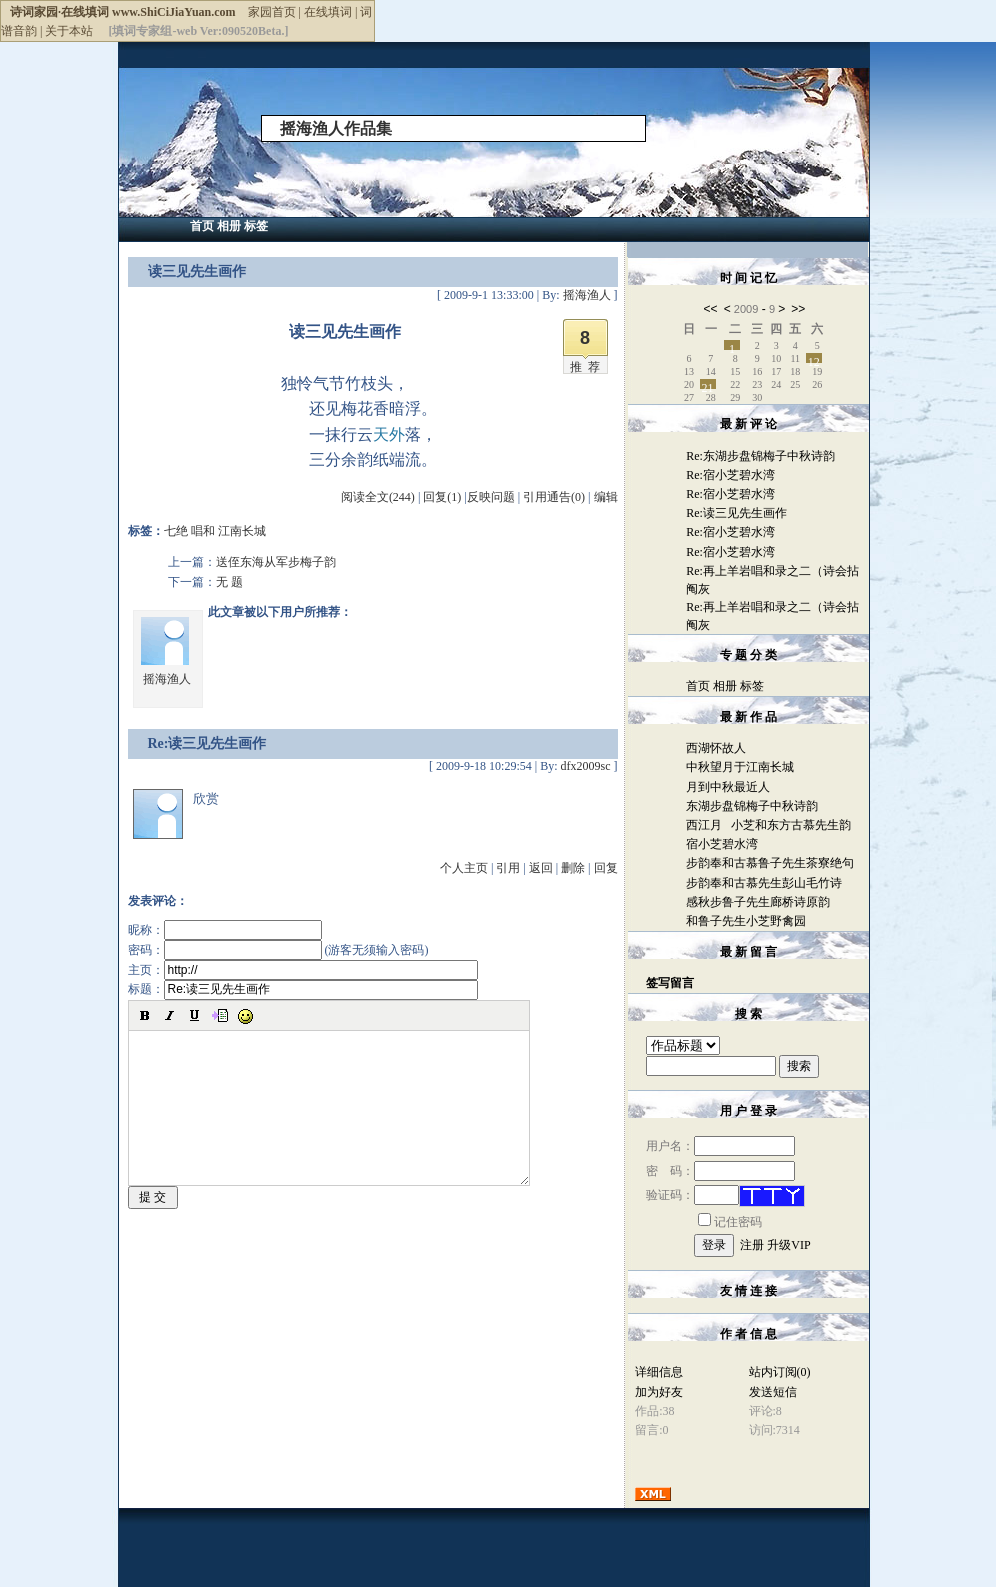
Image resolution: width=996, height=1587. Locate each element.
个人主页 (464, 868)
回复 (606, 868)
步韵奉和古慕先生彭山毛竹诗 (764, 883)
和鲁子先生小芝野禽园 (746, 921)
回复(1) (442, 497)
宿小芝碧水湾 (722, 844)
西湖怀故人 (716, 748)
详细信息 (659, 1372)
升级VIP (788, 1245)
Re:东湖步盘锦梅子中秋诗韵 (760, 456)
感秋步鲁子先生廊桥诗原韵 (758, 902)
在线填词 (328, 12)
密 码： (720, 1171)
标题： (303, 989)
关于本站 (69, 31)
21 (708, 385)
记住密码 (730, 1222)
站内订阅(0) (780, 1372)
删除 (573, 868)
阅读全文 (378, 497)
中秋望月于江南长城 (740, 767)
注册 (752, 1245)
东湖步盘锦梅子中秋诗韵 (752, 806)
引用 (508, 868)
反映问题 (491, 497)
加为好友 (659, 1392)
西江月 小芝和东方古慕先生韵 (768, 825)
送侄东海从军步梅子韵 (276, 562)
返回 (541, 868)
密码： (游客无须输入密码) (278, 950)
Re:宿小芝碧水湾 (730, 475)
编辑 (606, 497)
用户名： (720, 1146)
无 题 (229, 582)
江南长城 (242, 531)
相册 (229, 226)
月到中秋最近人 (728, 787)
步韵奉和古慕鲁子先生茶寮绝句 (770, 863)
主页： (303, 970)
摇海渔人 (167, 679)
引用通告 (554, 497)
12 (814, 359)
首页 (202, 226)
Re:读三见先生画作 (736, 513)
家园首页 (272, 12)
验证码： (692, 1195)
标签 (256, 226)
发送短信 (773, 1392)
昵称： (225, 930)
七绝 (176, 531)
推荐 (588, 367)
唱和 (203, 531)
